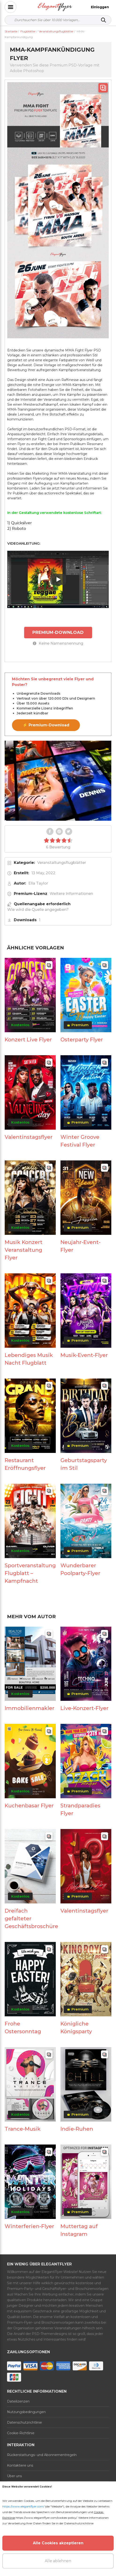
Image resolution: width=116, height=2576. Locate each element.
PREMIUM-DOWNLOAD (58, 632)
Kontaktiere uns (20, 2465)
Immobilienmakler (29, 1708)
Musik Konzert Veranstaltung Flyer (23, 1250)
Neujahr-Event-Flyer (80, 1246)
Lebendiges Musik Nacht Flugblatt (29, 1359)
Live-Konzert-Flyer (84, 1708)
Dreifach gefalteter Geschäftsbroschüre (30, 1918)
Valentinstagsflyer (28, 1137)
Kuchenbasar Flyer (29, 1805)
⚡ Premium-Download (46, 725)
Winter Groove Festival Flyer (79, 1141)
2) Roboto (16, 528)
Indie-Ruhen (76, 2129)
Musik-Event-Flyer (84, 1355)
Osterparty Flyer (81, 1039)
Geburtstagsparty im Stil (83, 1464)
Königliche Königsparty (76, 2028)
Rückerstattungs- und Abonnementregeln (42, 2455)
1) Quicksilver (19, 523)
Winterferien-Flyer (29, 2226)
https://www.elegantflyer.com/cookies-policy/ (46, 2517)
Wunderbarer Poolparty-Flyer (80, 1569)
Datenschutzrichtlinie (24, 2422)
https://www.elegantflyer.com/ (23, 2506)
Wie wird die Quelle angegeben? (38, 909)
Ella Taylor (38, 883)
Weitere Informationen (71, 893)
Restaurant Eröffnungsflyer (25, 1464)
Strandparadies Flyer (80, 1809)
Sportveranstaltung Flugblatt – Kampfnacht (30, 1573)
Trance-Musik (23, 2129)
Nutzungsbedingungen (26, 2412)
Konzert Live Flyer (28, 1039)
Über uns (14, 2476)
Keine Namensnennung (58, 643)
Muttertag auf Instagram (79, 2230)
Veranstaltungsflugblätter (61, 862)
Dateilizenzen (18, 2401)
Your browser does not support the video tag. (58, 781)
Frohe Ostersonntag (23, 2028)
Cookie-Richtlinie (20, 2433)
